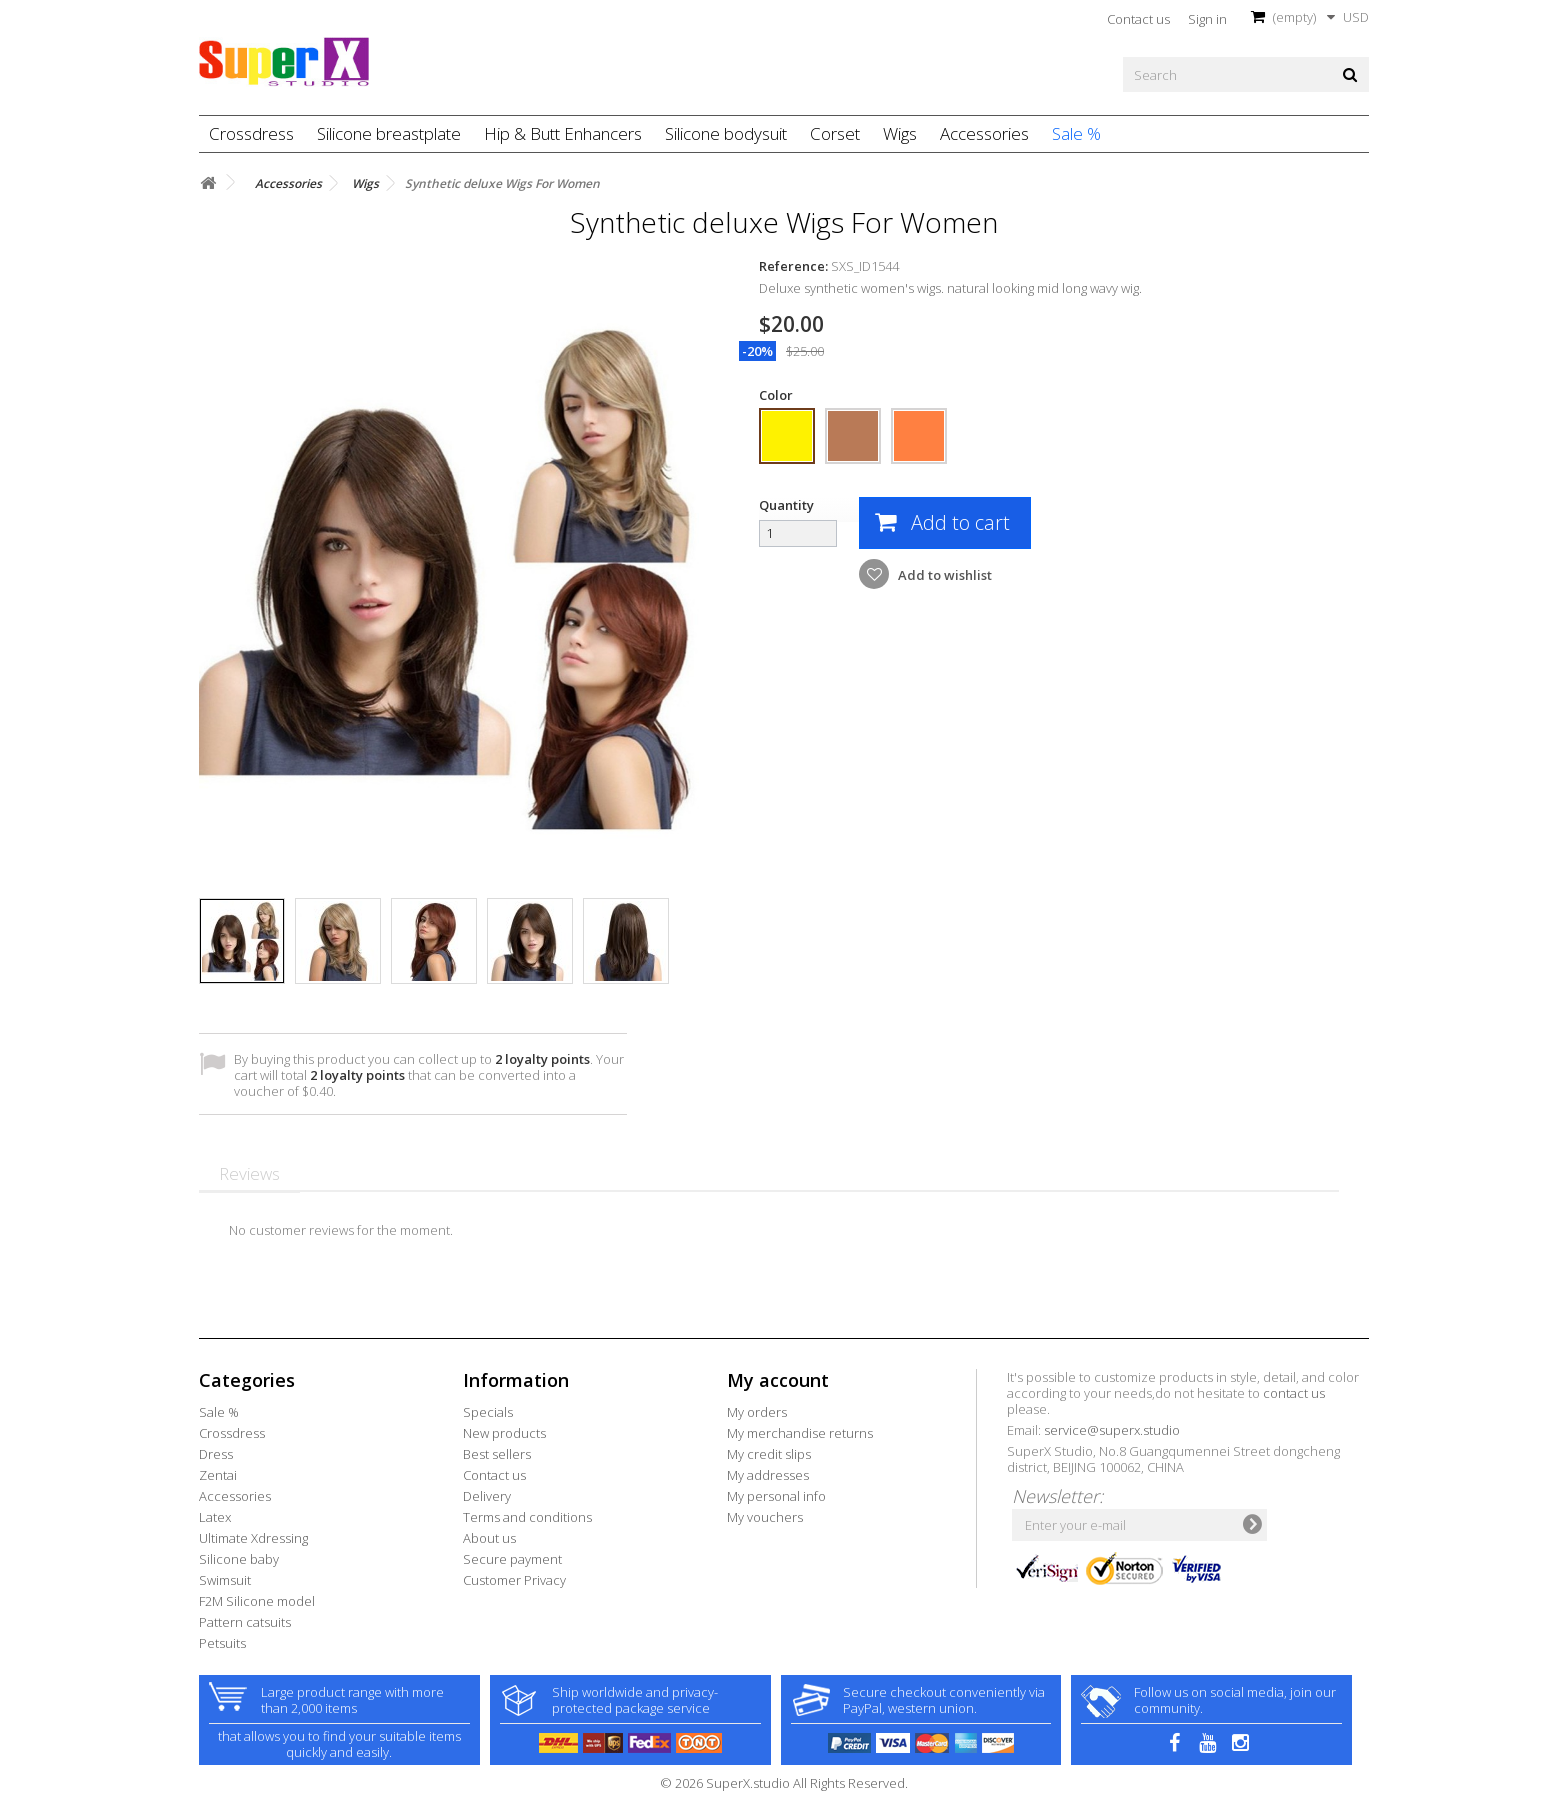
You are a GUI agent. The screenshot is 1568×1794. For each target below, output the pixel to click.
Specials (488, 1412)
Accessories (984, 133)
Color (777, 395)
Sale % (1076, 133)
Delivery (487, 1496)
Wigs (900, 133)
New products (504, 1433)
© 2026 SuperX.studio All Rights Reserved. (784, 1783)
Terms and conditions (527, 1517)
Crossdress (251, 133)
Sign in (1207, 19)
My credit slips (769, 1454)
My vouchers (765, 1517)
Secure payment (512, 1559)
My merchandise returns (800, 1433)
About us (489, 1538)
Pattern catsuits (245, 1622)
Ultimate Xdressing (253, 1538)
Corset (835, 133)
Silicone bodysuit (726, 133)
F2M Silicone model (257, 1601)
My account (778, 1380)
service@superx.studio (1112, 1430)
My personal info (776, 1496)
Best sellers (497, 1454)
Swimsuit (225, 1580)
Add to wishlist (943, 575)
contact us (1294, 1393)
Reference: (793, 266)
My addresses (768, 1475)
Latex (215, 1517)
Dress (216, 1454)
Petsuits (222, 1643)
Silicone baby (239, 1559)
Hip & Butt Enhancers (563, 133)
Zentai (218, 1475)
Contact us (1138, 19)
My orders (757, 1412)
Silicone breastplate (389, 133)
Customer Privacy (514, 1580)
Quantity (786, 505)
